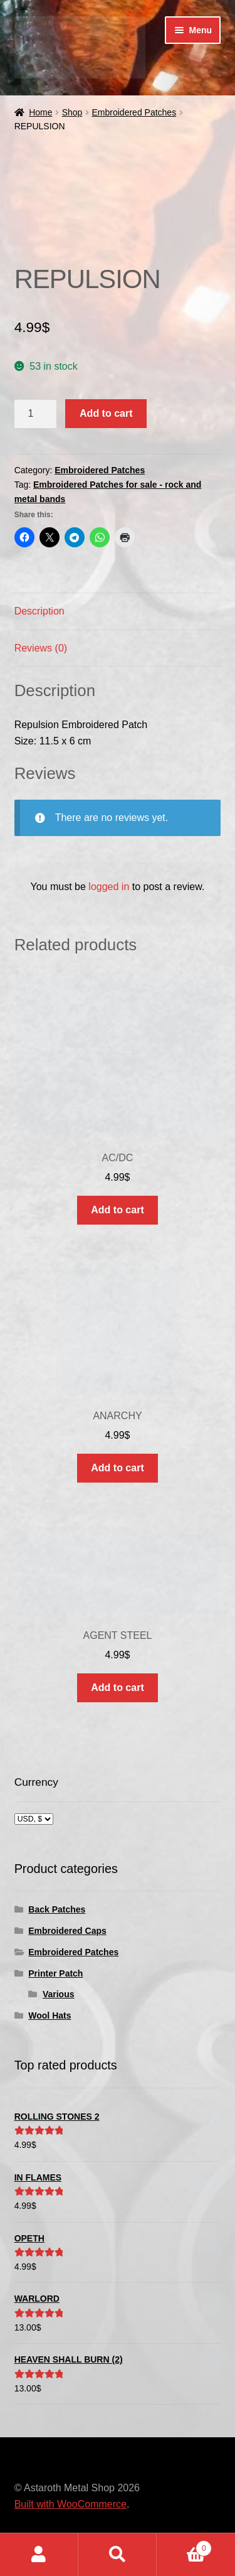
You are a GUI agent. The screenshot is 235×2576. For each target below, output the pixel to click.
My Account (39, 2554)
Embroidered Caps (67, 1931)
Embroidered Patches (134, 112)
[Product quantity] (35, 413)
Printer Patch (55, 1973)
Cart (184, 2546)
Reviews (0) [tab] (40, 648)
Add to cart (106, 413)
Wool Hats (49, 2015)
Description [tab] (39, 611)
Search (117, 2554)
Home (40, 112)
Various (59, 1994)
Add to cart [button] (117, 1210)
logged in (108, 886)
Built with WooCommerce (70, 2504)
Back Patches (56, 1909)
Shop (72, 112)
